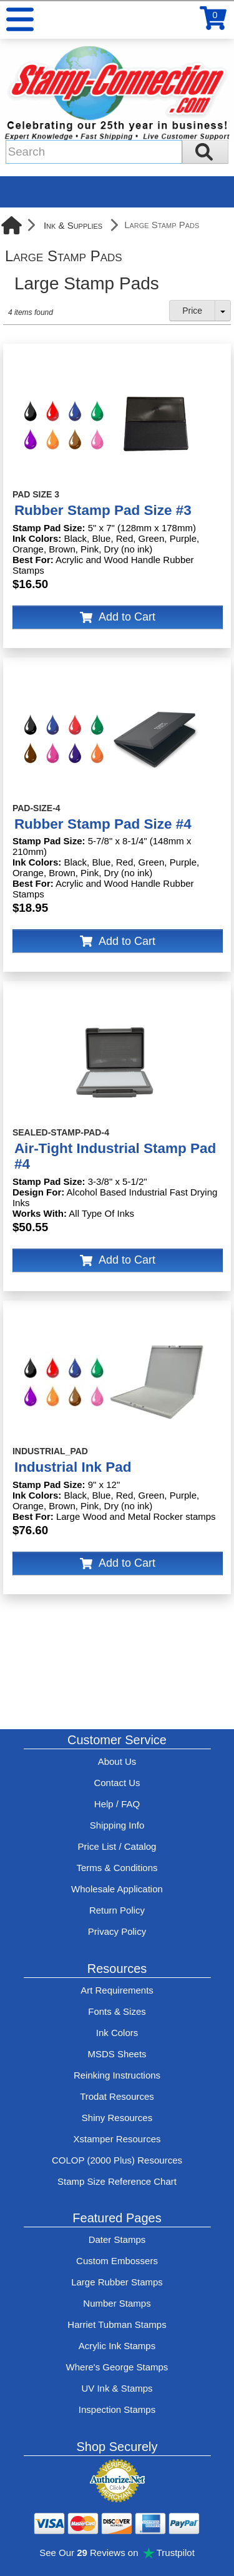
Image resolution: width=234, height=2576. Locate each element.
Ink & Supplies (73, 225)
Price (192, 311)
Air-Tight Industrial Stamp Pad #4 (115, 1156)
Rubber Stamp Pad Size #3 (103, 510)
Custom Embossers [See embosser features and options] (117, 2260)
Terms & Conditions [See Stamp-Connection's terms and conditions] (116, 1867)
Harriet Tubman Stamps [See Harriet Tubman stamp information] (116, 2324)
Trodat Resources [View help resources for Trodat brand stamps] (117, 2096)
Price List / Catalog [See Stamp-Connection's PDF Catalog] (117, 1846)
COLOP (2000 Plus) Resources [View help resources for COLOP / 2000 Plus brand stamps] (117, 2160)
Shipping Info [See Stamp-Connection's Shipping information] (117, 1825)
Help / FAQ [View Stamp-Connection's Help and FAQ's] (117, 1804)
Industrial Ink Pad (73, 1467)
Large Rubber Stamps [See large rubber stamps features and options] (117, 2282)
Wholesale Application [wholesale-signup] (117, 1889)
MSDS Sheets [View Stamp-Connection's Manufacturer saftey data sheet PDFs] (116, 2054)
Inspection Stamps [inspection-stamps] (117, 2409)
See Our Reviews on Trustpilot (117, 2552)
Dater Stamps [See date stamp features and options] (117, 2239)
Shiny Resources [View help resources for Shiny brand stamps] (117, 2117)
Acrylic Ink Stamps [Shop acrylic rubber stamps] (117, 2345)
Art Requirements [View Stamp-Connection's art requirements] (117, 1990)
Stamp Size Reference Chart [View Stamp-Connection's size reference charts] (117, 2181)
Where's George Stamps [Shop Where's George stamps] (117, 2367)
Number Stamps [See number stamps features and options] (116, 2303)
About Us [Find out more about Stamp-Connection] (117, 1761)
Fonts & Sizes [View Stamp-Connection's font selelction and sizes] (117, 2011)
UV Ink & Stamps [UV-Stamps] (116, 2388)
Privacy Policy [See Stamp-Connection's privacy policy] (117, 1931)
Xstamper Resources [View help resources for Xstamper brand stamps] (116, 2139)
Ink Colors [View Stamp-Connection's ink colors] (117, 2032)
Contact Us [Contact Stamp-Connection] (117, 1782)
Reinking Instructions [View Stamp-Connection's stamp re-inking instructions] (117, 2075)
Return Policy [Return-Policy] (117, 1910)
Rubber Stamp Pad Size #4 (103, 824)
